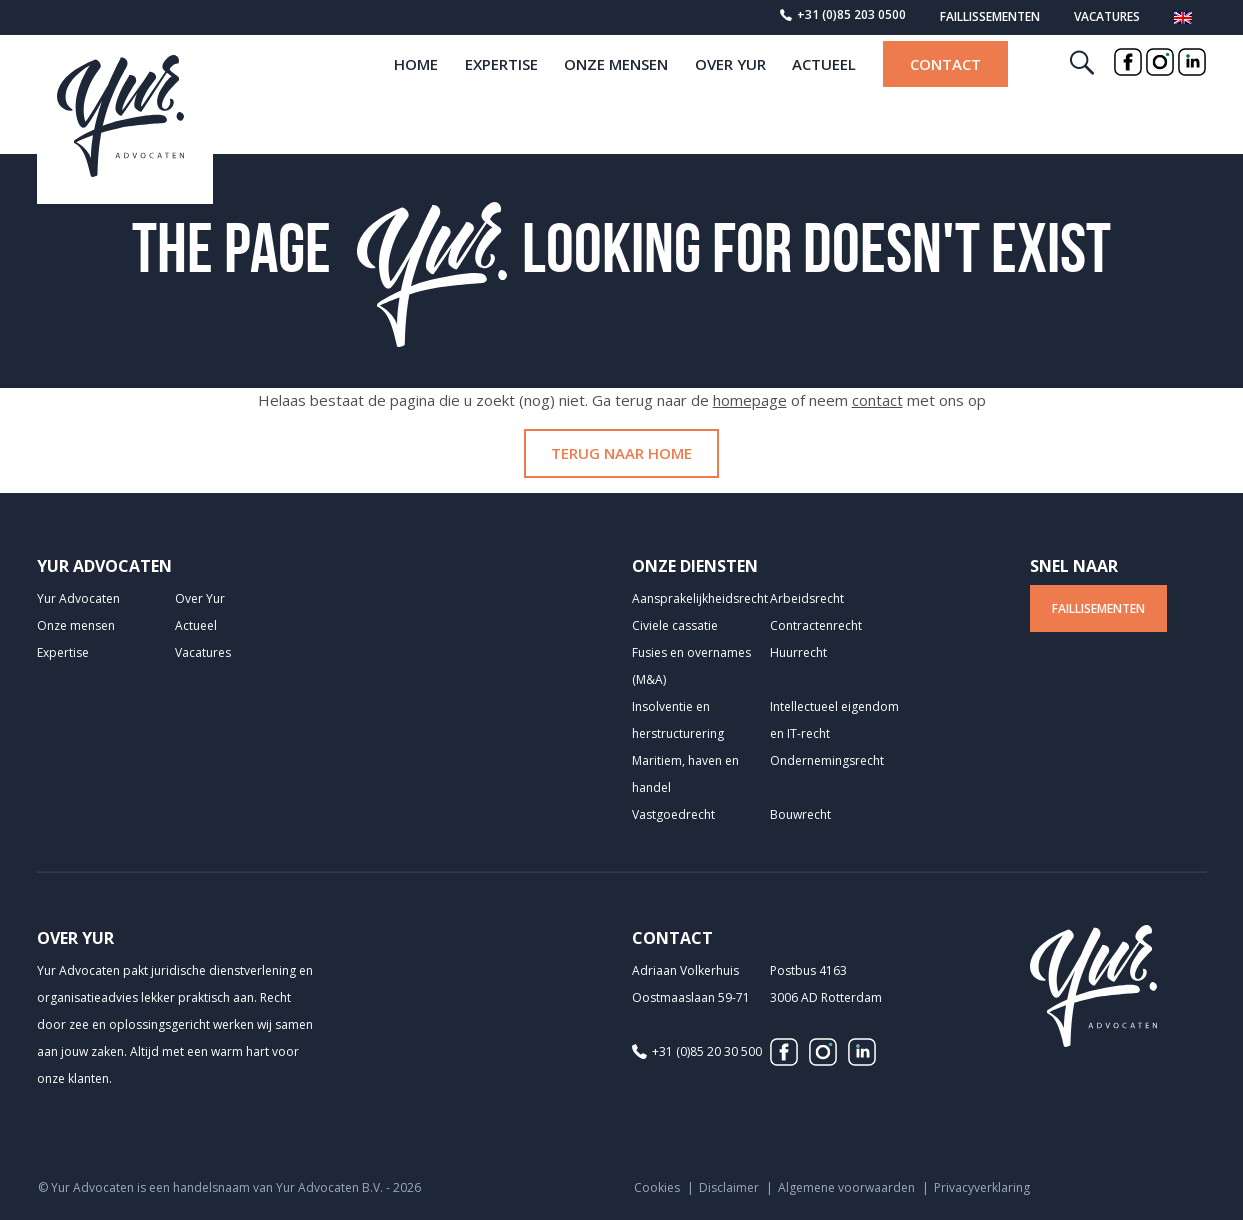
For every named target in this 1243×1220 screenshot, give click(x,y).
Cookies (657, 1187)
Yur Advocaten (78, 598)
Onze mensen (616, 98)
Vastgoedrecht (673, 814)
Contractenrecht (816, 625)
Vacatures (1107, 16)
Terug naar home (621, 453)
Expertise (501, 98)
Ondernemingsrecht (827, 760)
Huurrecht (798, 652)
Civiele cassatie (675, 625)
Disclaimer (729, 1187)
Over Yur (730, 98)
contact (877, 400)
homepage (750, 400)
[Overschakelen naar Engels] (1183, 21)
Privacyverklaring (982, 1187)
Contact (945, 98)
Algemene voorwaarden (846, 1187)
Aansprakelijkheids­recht (700, 598)
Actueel (824, 98)
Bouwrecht (800, 814)
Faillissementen (990, 16)
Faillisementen (1098, 608)
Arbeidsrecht (807, 598)
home (416, 98)
